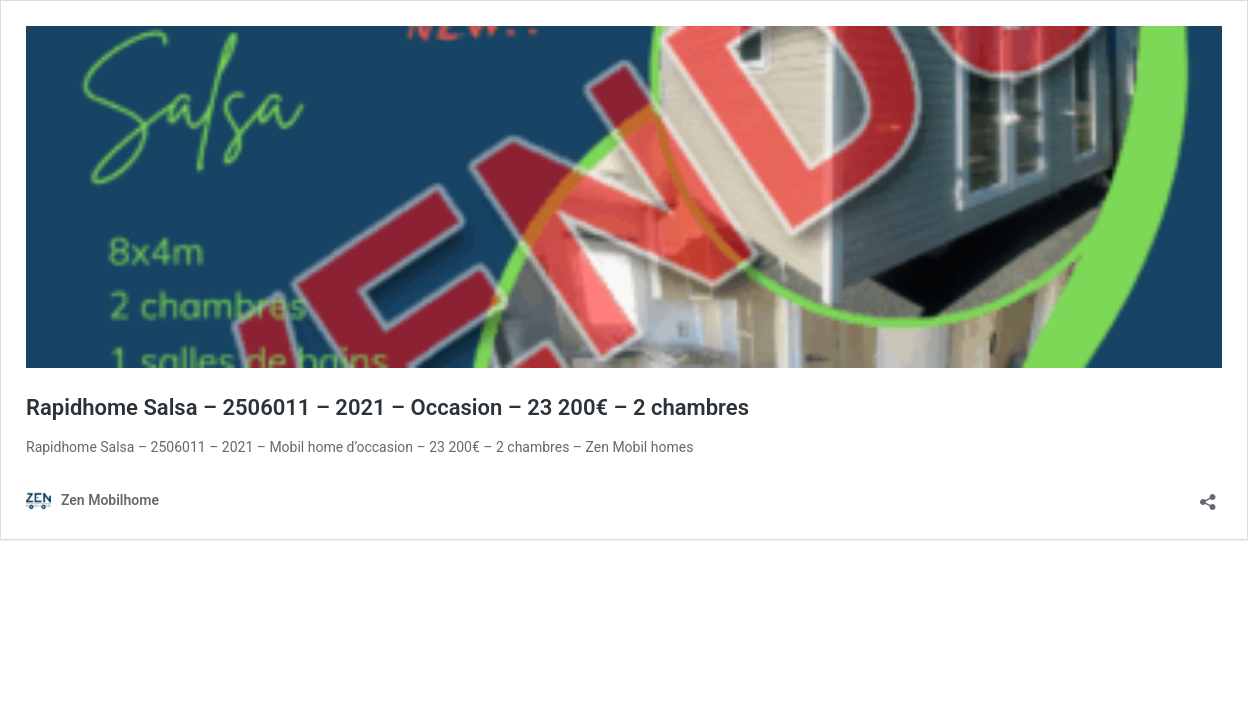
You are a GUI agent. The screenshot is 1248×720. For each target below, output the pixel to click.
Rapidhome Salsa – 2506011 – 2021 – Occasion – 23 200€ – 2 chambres (387, 407)
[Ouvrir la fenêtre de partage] (1208, 495)
